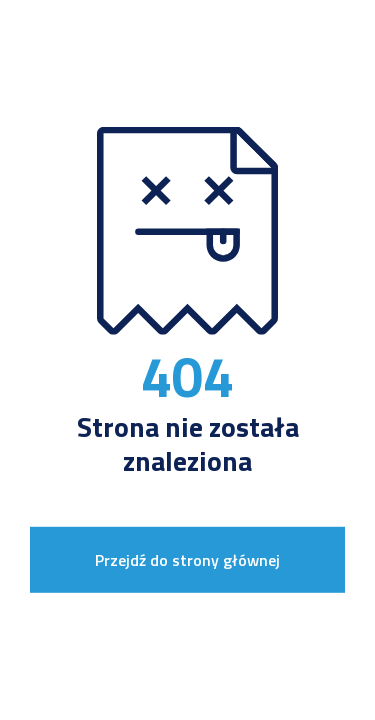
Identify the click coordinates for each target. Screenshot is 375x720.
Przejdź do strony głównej (187, 560)
